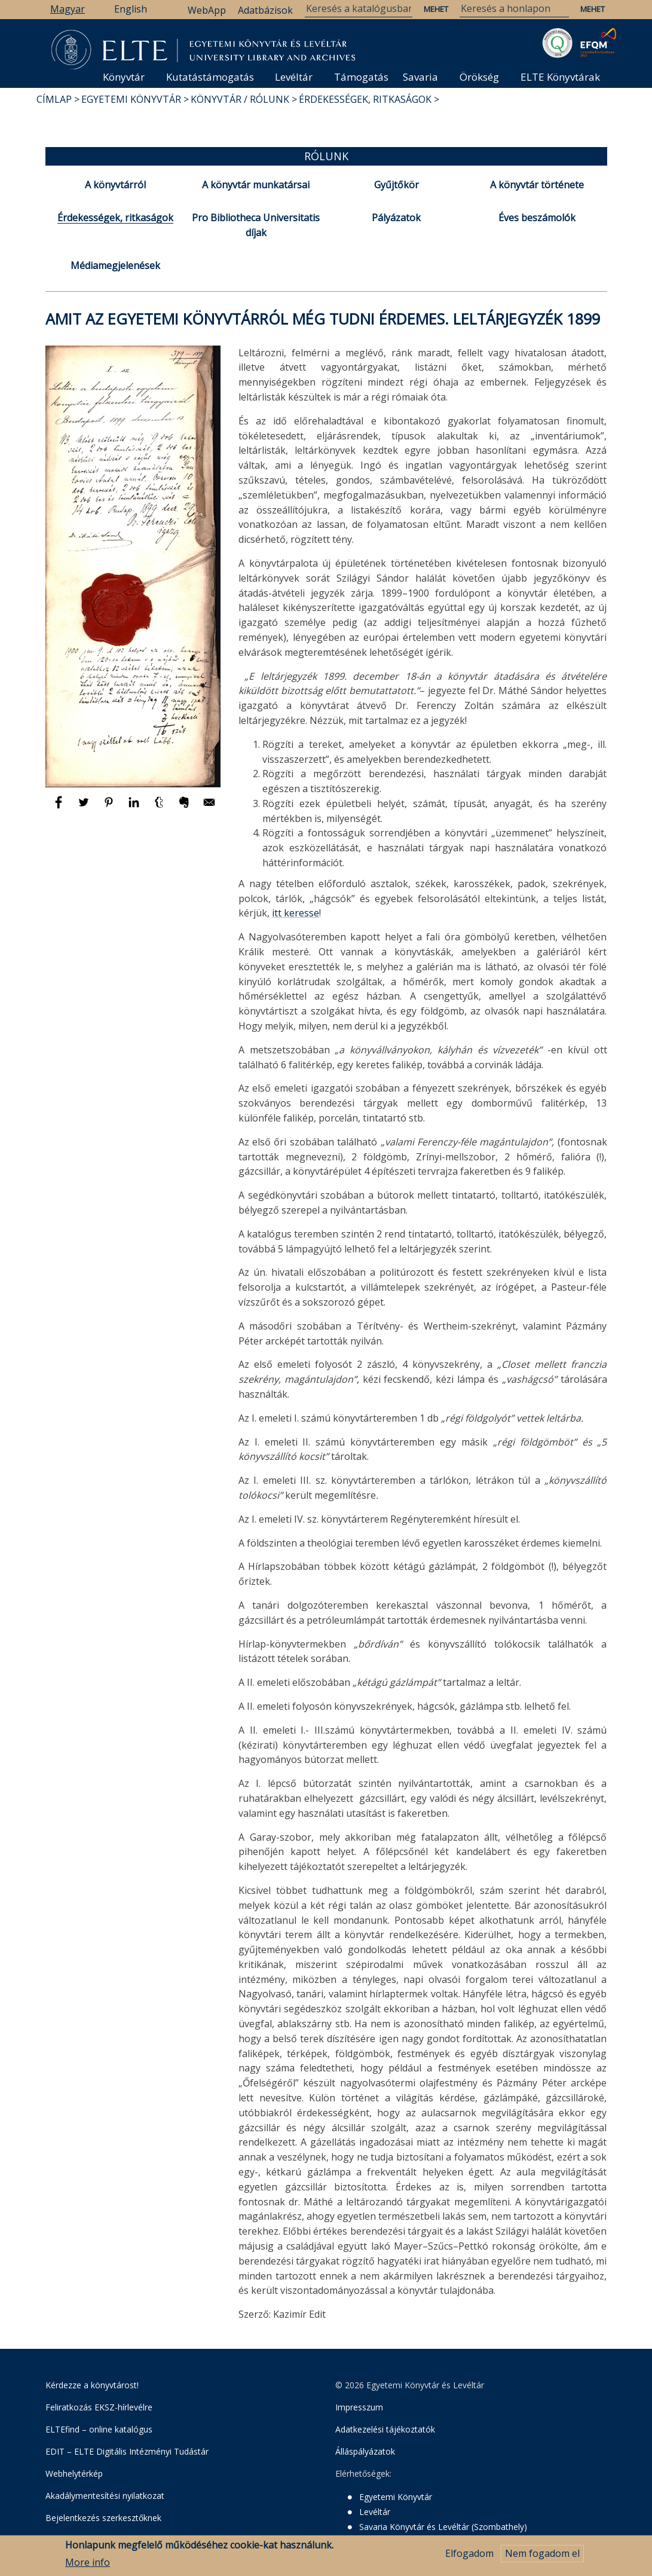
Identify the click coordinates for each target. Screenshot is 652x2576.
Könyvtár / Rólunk (240, 99)
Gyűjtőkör (396, 184)
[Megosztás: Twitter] (85, 807)
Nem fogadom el (542, 2554)
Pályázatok (396, 217)
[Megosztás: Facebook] (60, 807)
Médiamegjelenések (115, 265)
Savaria (420, 77)
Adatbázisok (265, 10)
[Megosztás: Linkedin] (135, 807)
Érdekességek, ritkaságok (365, 99)
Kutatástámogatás (210, 77)
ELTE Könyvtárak (560, 77)
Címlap (54, 99)
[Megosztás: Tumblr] (160, 807)
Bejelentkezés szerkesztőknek (103, 2517)
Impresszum (359, 2407)
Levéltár (294, 77)
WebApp (207, 10)
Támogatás (361, 77)
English (130, 9)
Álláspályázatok (365, 2451)
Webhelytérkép (74, 2473)
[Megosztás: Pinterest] (110, 807)
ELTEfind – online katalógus (98, 2429)
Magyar (67, 9)
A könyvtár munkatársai (256, 184)
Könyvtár (124, 77)
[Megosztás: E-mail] (209, 807)
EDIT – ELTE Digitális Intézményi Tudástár (127, 2451)
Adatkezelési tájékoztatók (385, 2429)
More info (87, 2562)
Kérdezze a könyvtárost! (92, 2385)
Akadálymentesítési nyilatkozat (104, 2495)
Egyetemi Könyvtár (131, 99)
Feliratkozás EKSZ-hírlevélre (98, 2407)
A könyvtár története (537, 184)
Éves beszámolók (537, 217)
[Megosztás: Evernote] (185, 807)
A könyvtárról (115, 184)
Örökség (479, 77)
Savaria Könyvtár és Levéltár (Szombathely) (443, 2526)
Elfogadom (469, 2554)
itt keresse (295, 912)
